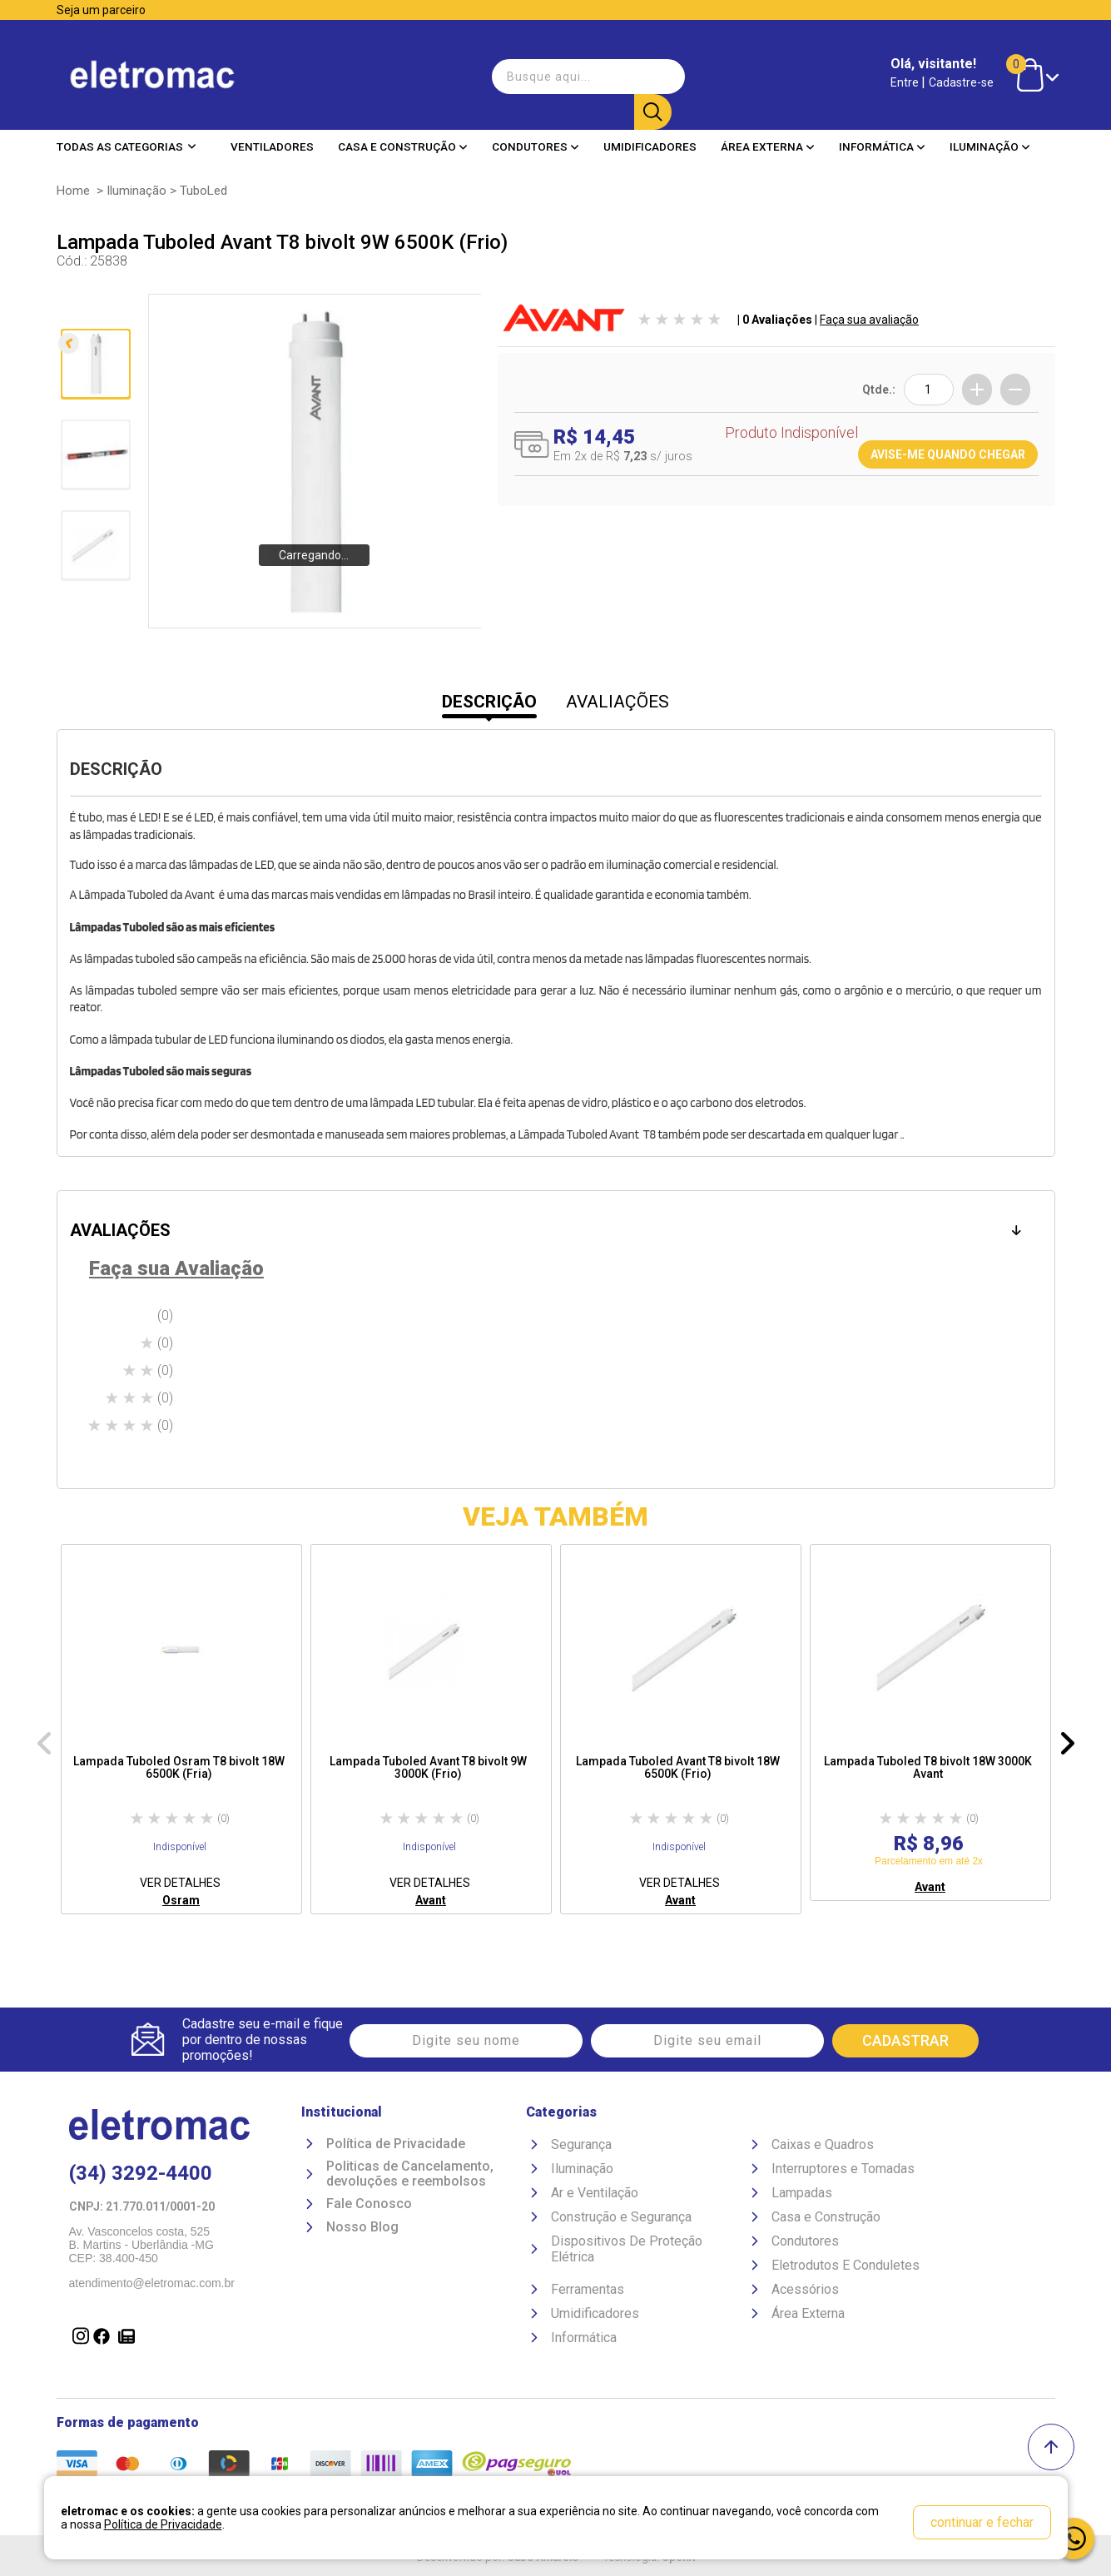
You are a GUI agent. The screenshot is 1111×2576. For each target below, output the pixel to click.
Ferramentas (587, 2292)
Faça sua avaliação (869, 319)
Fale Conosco (369, 2207)
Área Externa (768, 132)
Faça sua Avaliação (176, 1268)
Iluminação (990, 132)
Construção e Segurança (621, 2219)
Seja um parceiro (101, 10)
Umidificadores (650, 132)
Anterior (93, 312)
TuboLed (203, 190)
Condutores (535, 132)
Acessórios (805, 2292)
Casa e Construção (403, 132)
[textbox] (579, 69)
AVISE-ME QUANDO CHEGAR (947, 454)
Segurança (581, 2147)
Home (73, 190)
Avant (430, 1900)
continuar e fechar (982, 2522)
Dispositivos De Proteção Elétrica (626, 2251)
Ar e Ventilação (594, 2195)
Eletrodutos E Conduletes (845, 2268)
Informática (882, 132)
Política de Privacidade (395, 2146)
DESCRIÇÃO (489, 702)
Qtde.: (878, 389)
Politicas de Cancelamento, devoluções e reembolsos (410, 2176)
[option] (181, 1729)
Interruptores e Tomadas (843, 2171)
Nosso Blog (362, 2230)
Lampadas (801, 2195)
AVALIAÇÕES (617, 702)
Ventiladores (272, 132)
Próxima (93, 616)
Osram (181, 1900)
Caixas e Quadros (822, 2147)
